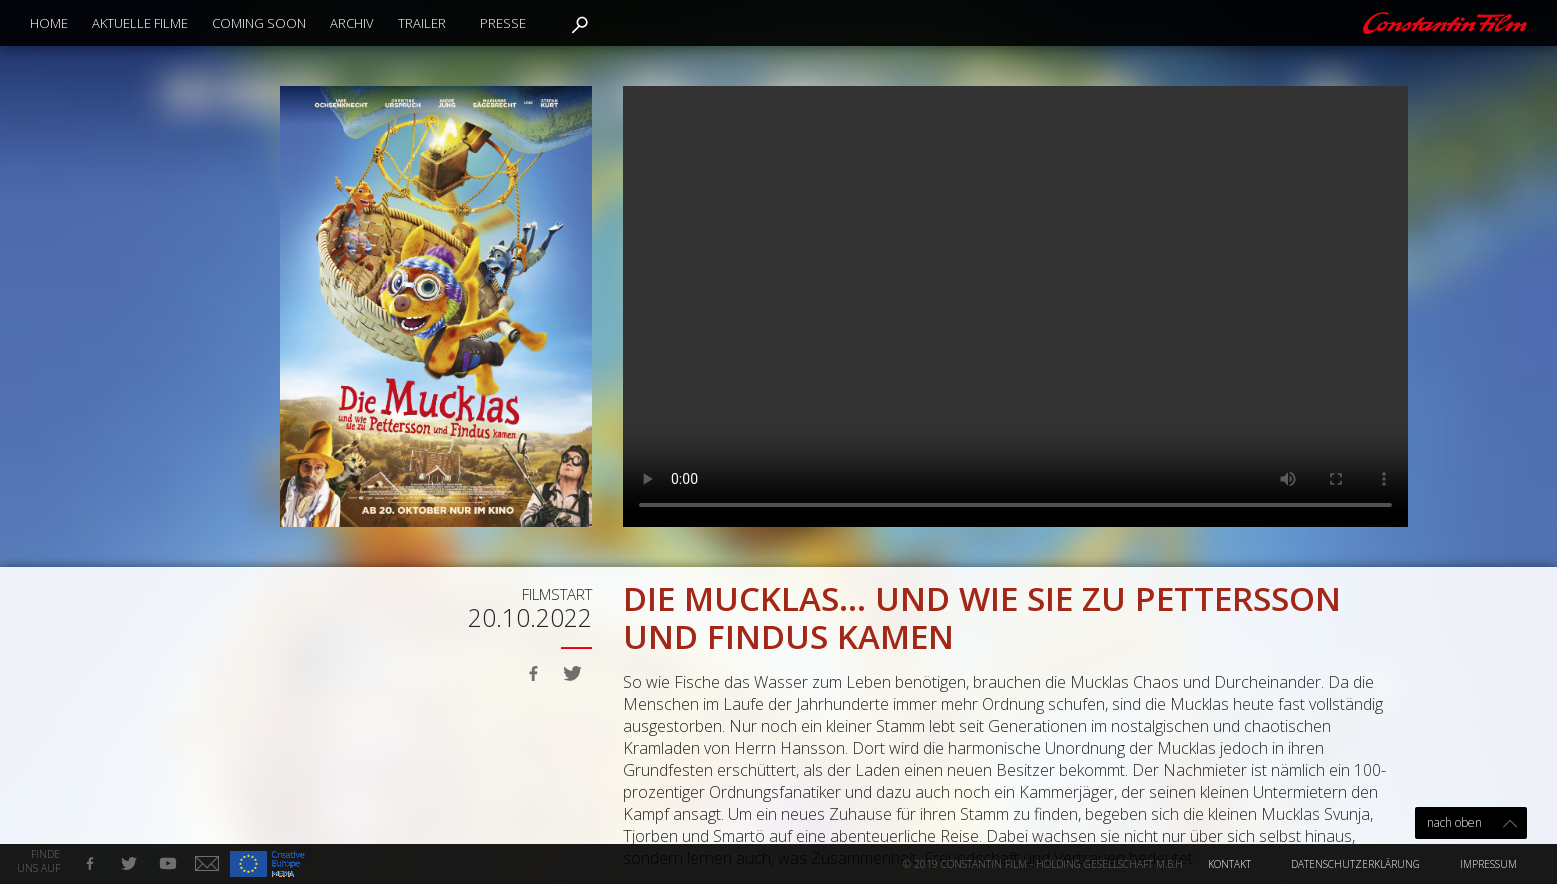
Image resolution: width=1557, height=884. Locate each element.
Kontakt (1229, 864)
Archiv (352, 23)
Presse (503, 23)
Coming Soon (259, 23)
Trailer (422, 23)
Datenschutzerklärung (1355, 864)
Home (49, 23)
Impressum (1488, 864)
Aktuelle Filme (140, 23)
